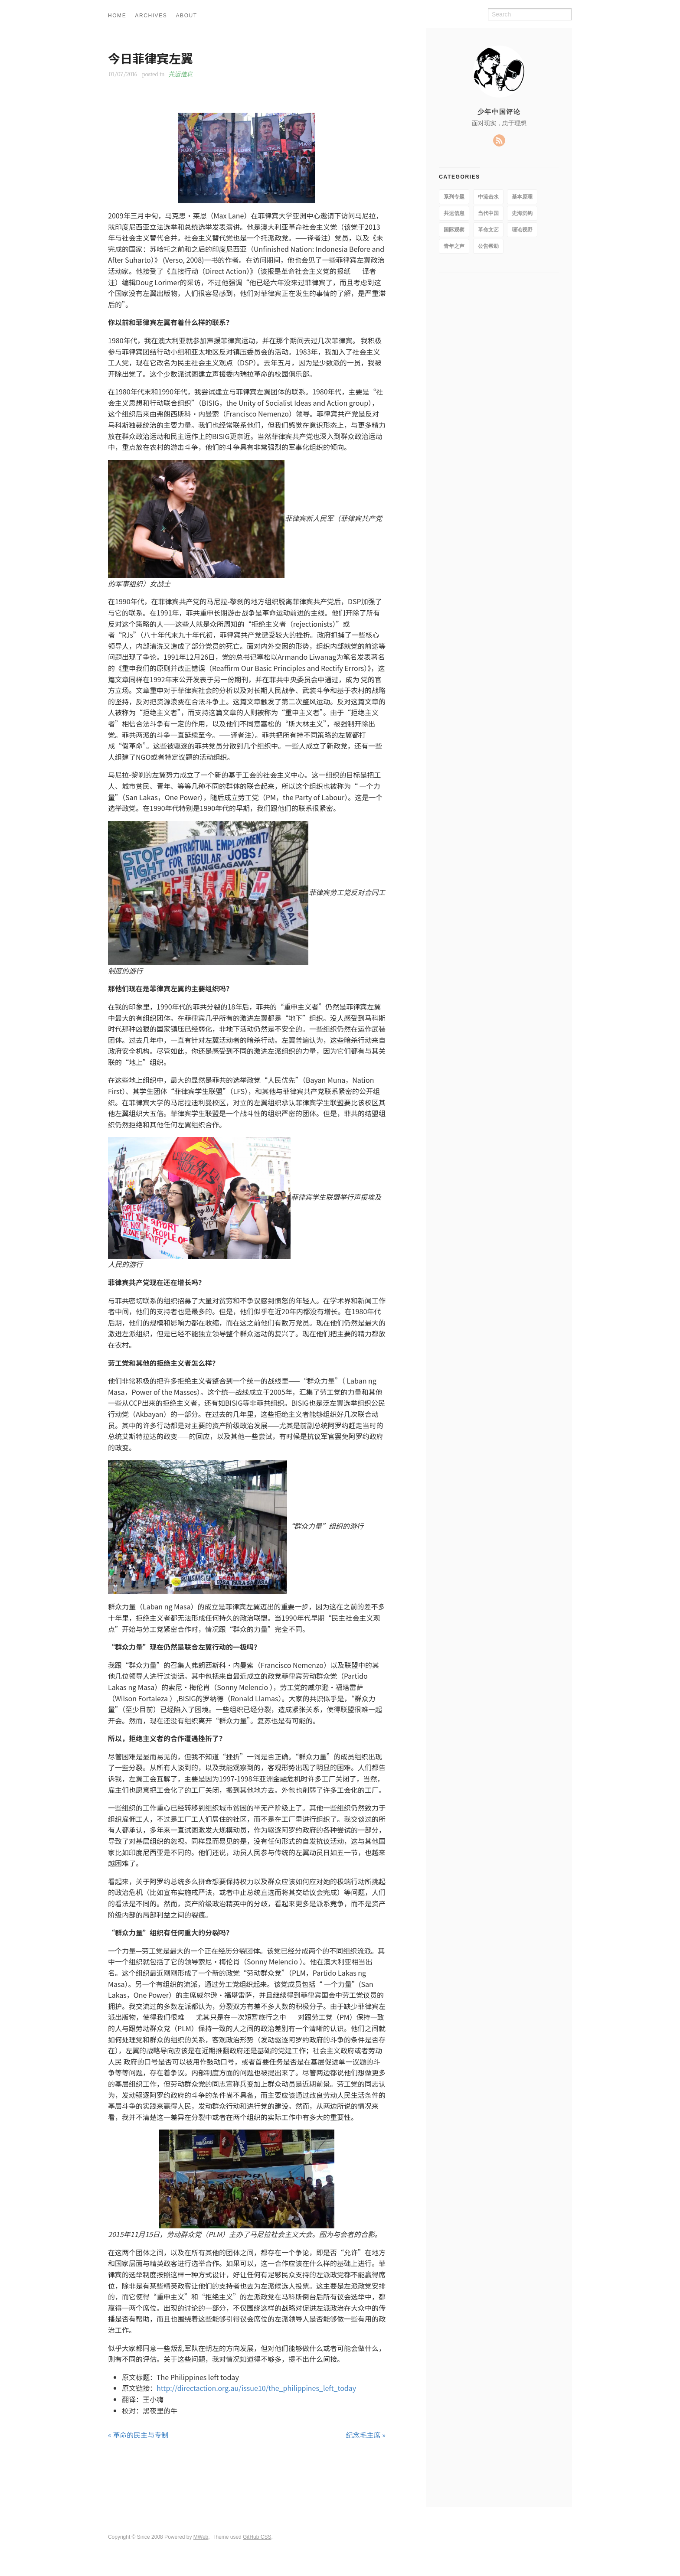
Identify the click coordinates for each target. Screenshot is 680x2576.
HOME (117, 16)
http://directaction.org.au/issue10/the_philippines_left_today (256, 2388)
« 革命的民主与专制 (138, 2434)
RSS (499, 140)
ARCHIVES (151, 16)
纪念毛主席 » (366, 2434)
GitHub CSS (257, 2537)
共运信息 (180, 74)
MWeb (200, 2537)
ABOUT (186, 16)
